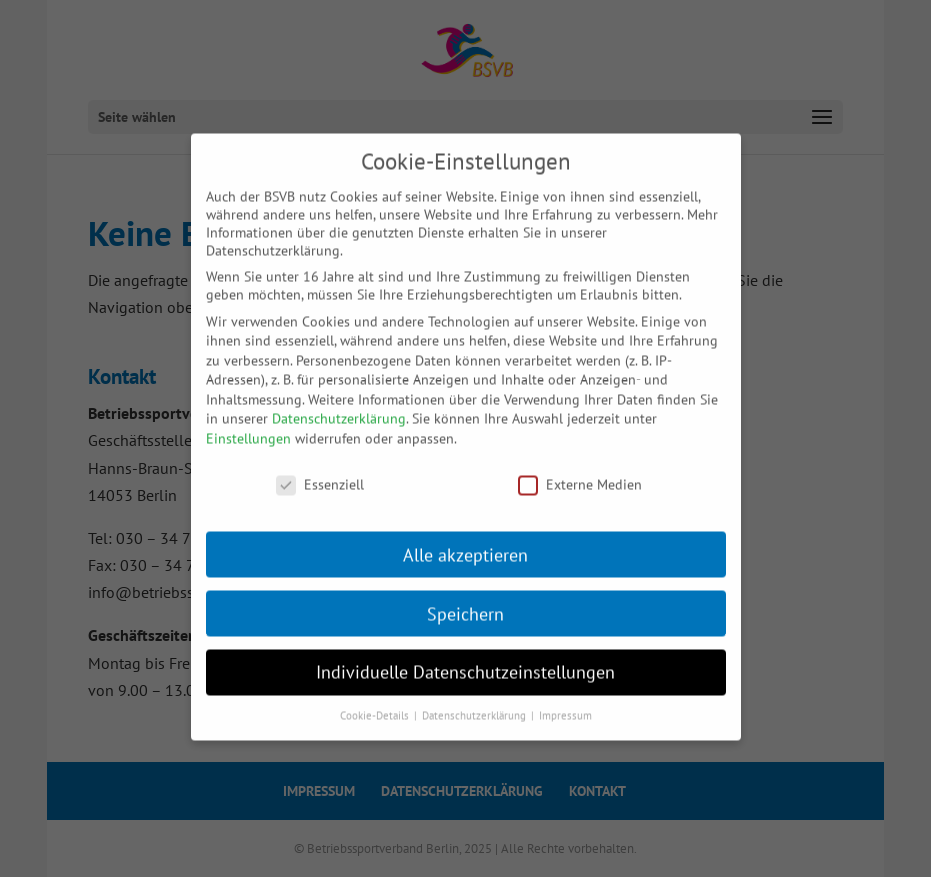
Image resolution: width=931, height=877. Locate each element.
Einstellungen (248, 425)
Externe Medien (580, 471)
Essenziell (320, 471)
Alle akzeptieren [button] (465, 541)
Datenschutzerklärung (339, 406)
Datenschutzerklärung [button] (475, 703)
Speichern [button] (465, 600)
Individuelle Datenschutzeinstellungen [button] (465, 659)
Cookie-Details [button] (376, 703)
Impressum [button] (565, 703)
